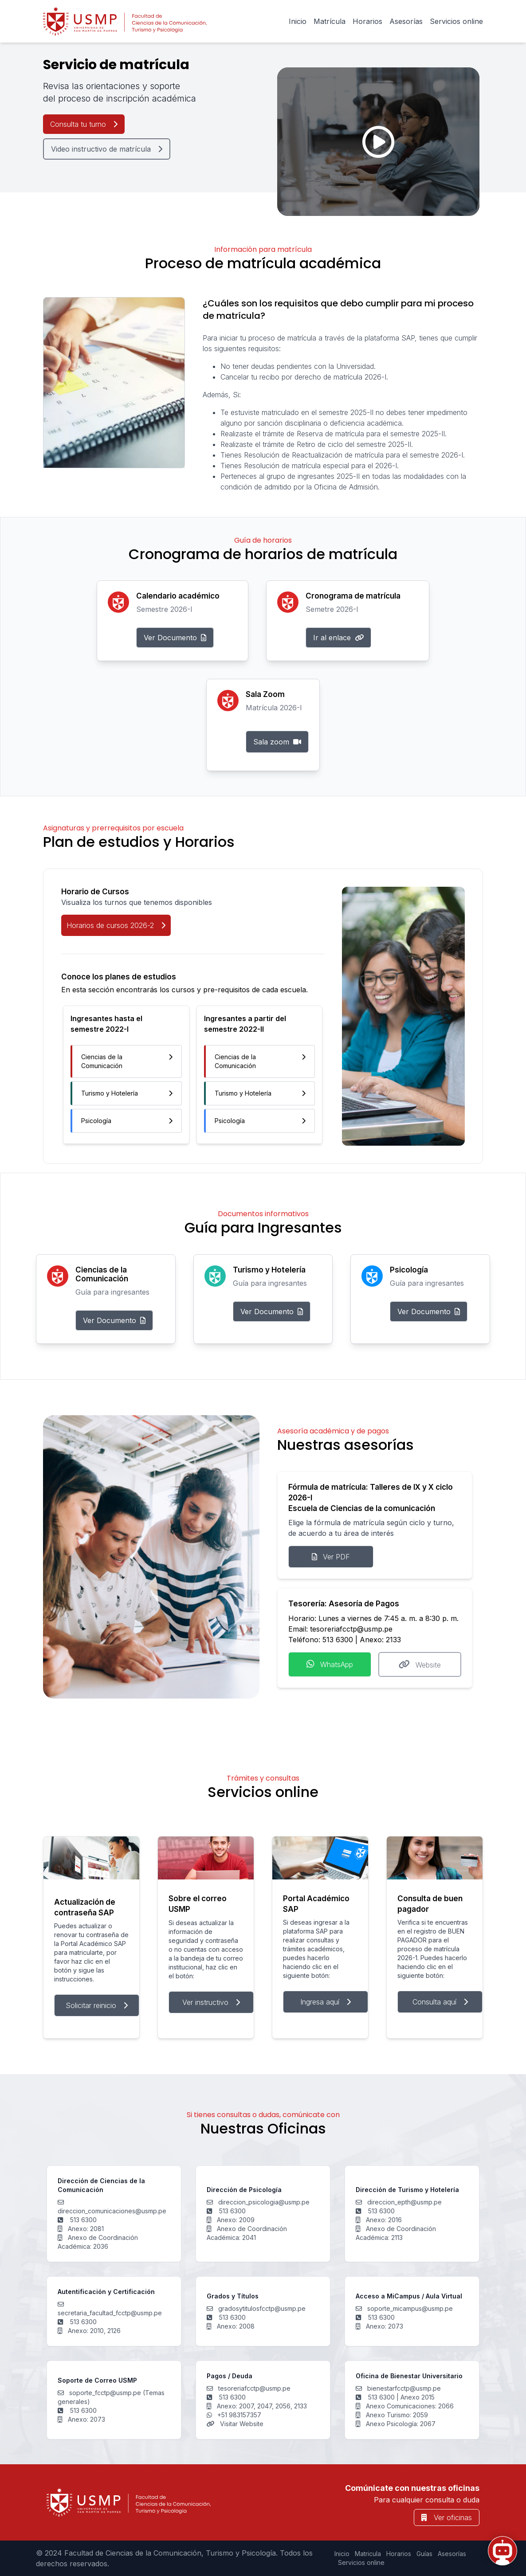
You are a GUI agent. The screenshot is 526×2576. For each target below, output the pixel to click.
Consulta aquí (440, 2001)
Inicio (297, 21)
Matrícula (329, 21)
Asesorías (406, 21)
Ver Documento (175, 637)
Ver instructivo (211, 2002)
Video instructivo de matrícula (106, 149)
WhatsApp (329, 1664)
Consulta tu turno (84, 124)
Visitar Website (240, 2423)
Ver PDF (331, 1556)
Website (420, 1664)
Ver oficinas (446, 2517)
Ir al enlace (338, 637)
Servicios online (456, 21)
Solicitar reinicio (97, 2005)
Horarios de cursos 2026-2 (116, 925)
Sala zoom (277, 741)
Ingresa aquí (325, 2001)
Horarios (367, 21)
